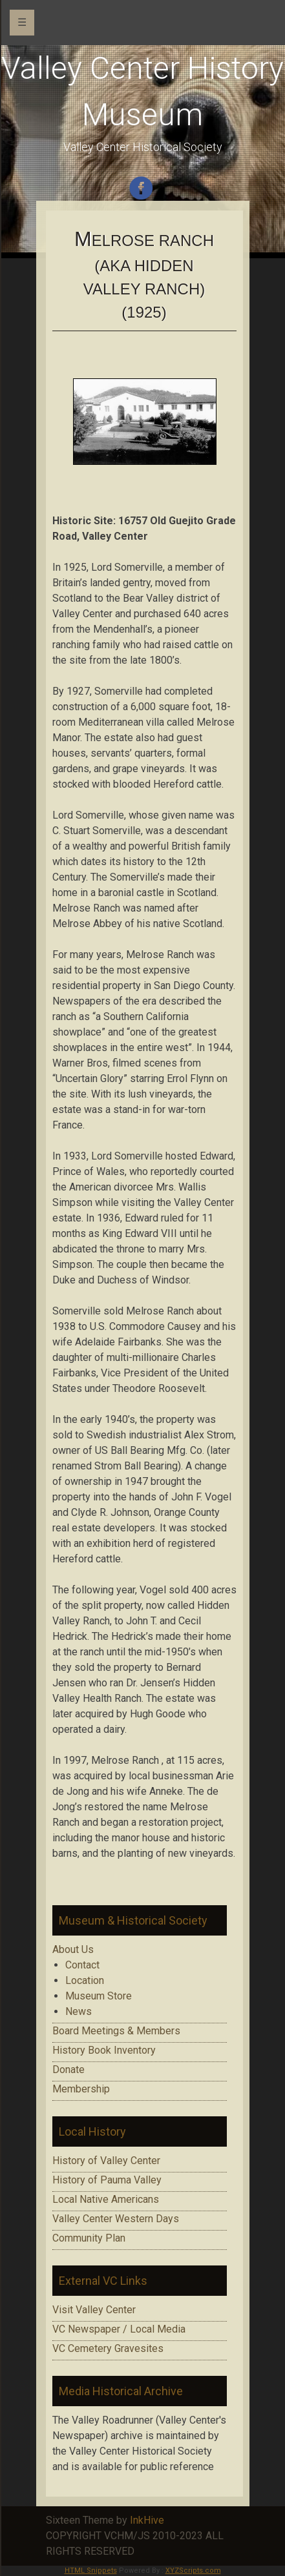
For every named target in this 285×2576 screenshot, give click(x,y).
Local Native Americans (105, 2199)
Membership (81, 2089)
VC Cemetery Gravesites (108, 2348)
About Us (73, 1949)
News (78, 2011)
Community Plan (88, 2238)
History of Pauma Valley (107, 2180)
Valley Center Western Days (115, 2219)
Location (84, 1980)
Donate (68, 2069)
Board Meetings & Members (116, 2031)
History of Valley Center (106, 2160)
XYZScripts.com (193, 2570)
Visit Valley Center (94, 2310)
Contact (82, 1965)
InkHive (147, 2520)
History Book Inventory (104, 2050)
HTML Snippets (91, 2570)
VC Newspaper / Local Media (118, 2329)
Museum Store (98, 1996)
